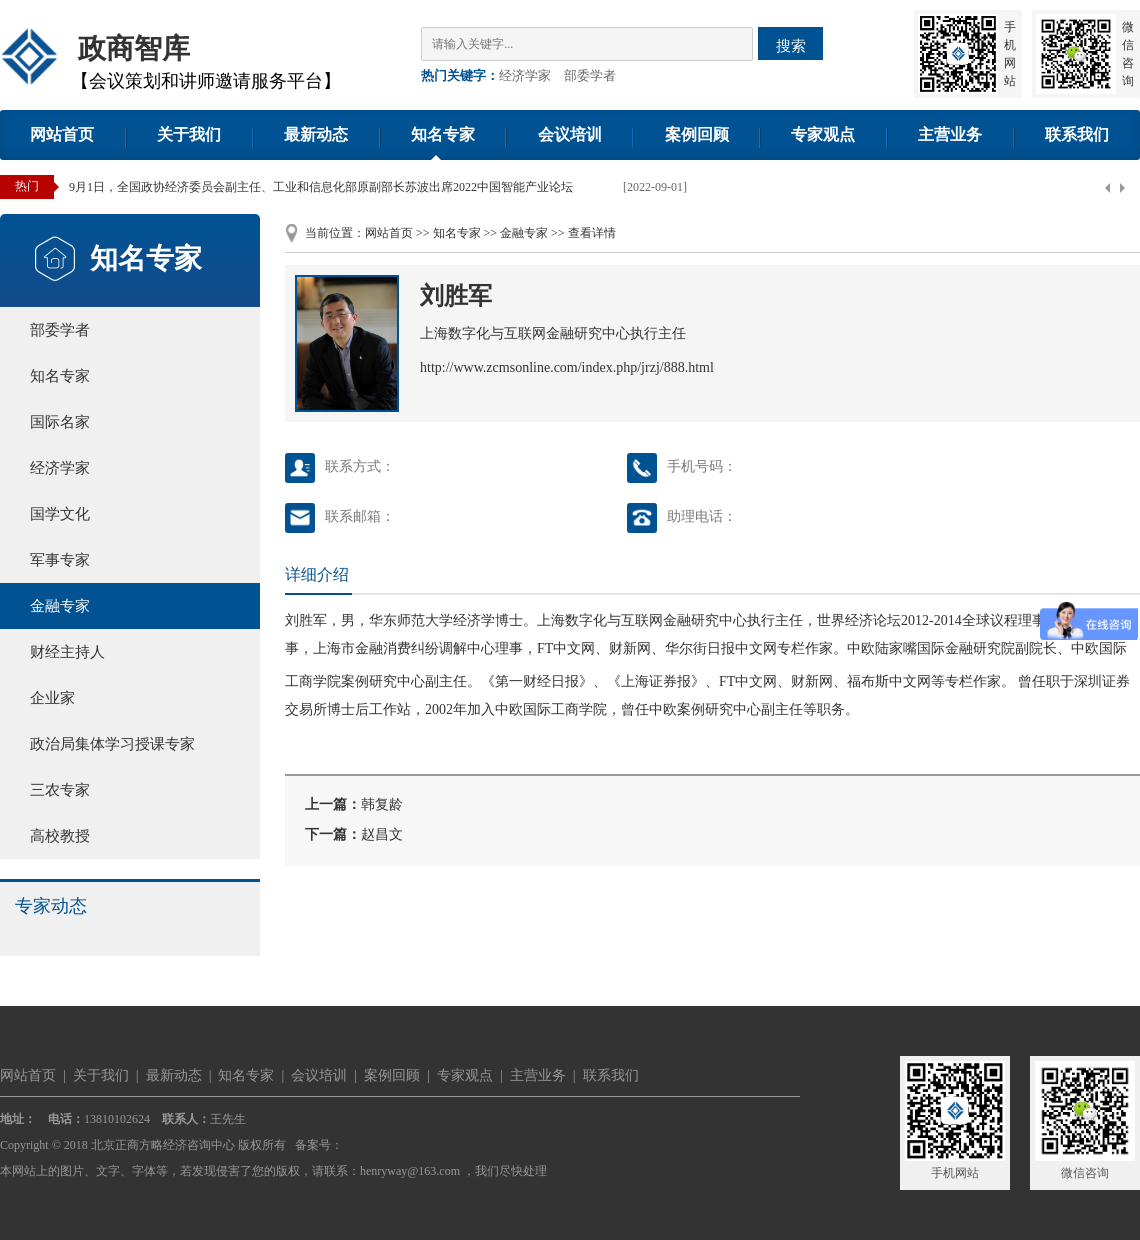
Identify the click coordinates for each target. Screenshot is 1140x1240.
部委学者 (590, 75)
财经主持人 (67, 652)
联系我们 (1077, 134)
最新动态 (316, 134)
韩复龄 (382, 804)
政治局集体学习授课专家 (112, 744)
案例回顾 (697, 134)
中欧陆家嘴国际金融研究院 (931, 648)
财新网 (812, 681)
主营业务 (950, 134)
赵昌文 (382, 834)
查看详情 (592, 233)
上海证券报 (656, 681)
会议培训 (570, 134)
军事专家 (60, 560)
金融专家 (60, 606)
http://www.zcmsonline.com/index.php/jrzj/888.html (567, 367)
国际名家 (60, 422)
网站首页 (62, 134)
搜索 (791, 45)
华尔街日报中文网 (721, 648)
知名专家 (443, 134)
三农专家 (60, 790)
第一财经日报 (537, 681)
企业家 (52, 698)
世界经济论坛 (859, 620)
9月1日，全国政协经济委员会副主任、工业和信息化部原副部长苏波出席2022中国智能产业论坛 (321, 187)
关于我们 (189, 134)
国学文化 (60, 514)
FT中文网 (566, 648)
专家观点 (823, 134)
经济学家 (525, 75)
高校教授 (60, 836)
